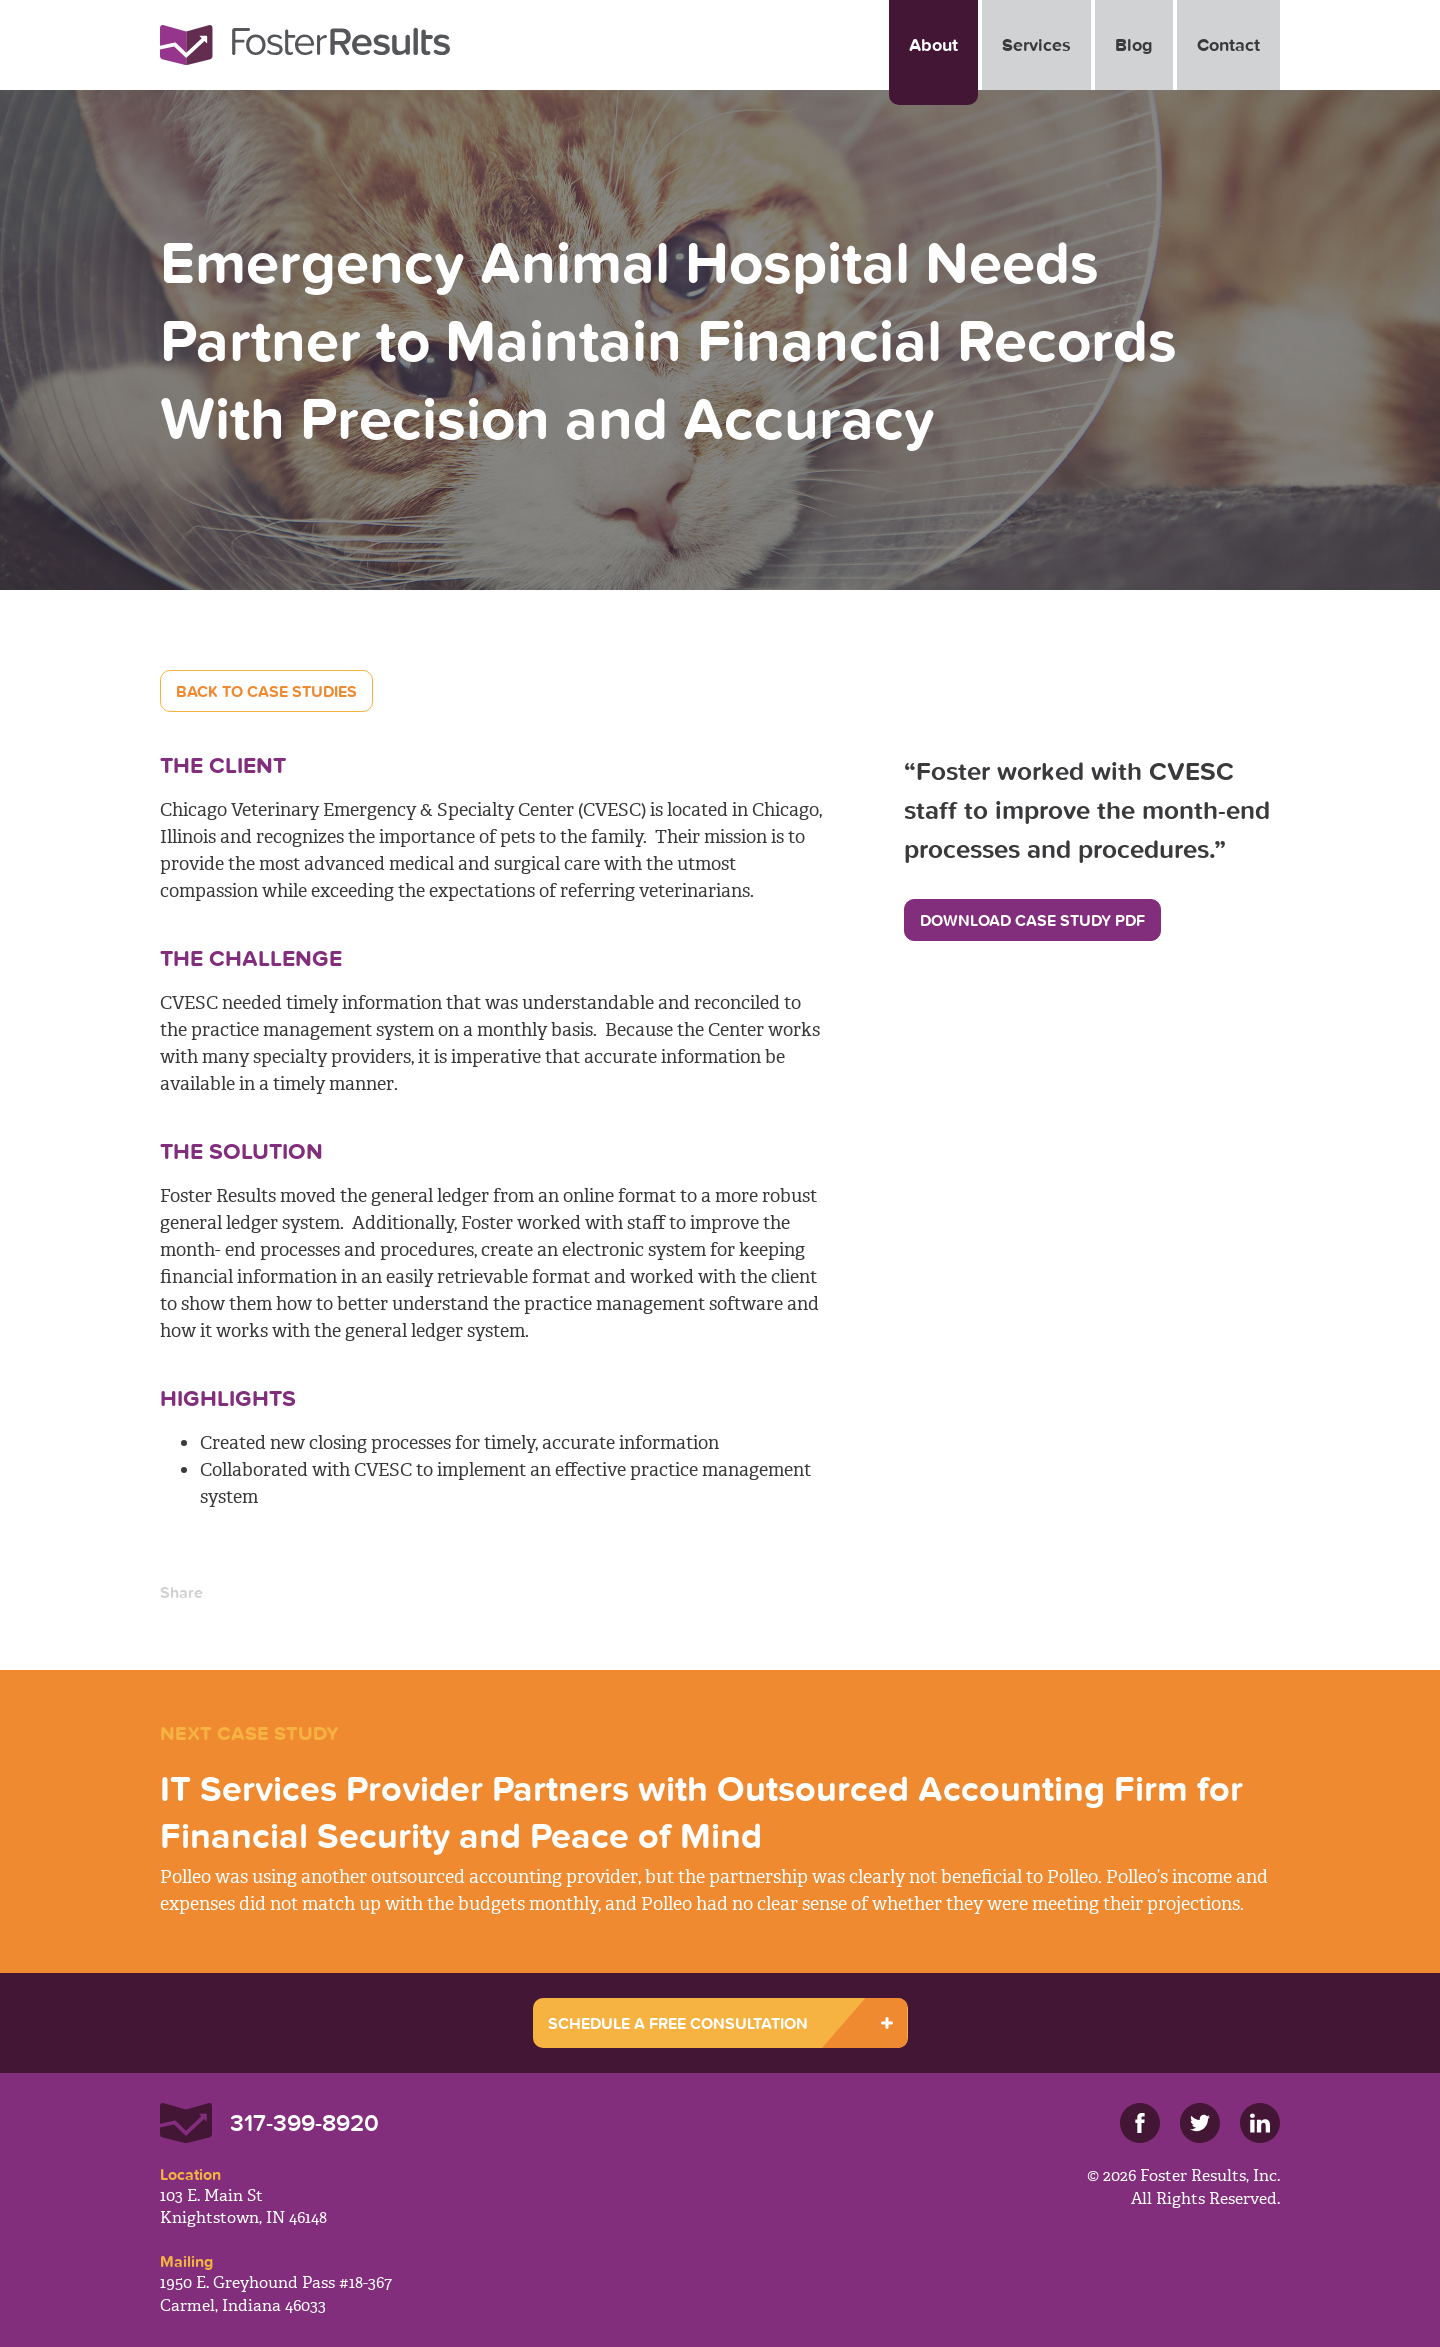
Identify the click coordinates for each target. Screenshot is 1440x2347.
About (933, 44)
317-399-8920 (304, 2122)
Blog (1134, 44)
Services (1036, 44)
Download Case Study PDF (1032, 920)
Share (181, 1592)
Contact (1228, 44)
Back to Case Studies (266, 691)
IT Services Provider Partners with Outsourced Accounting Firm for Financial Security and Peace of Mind (701, 1811)
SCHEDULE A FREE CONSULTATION (678, 2023)
